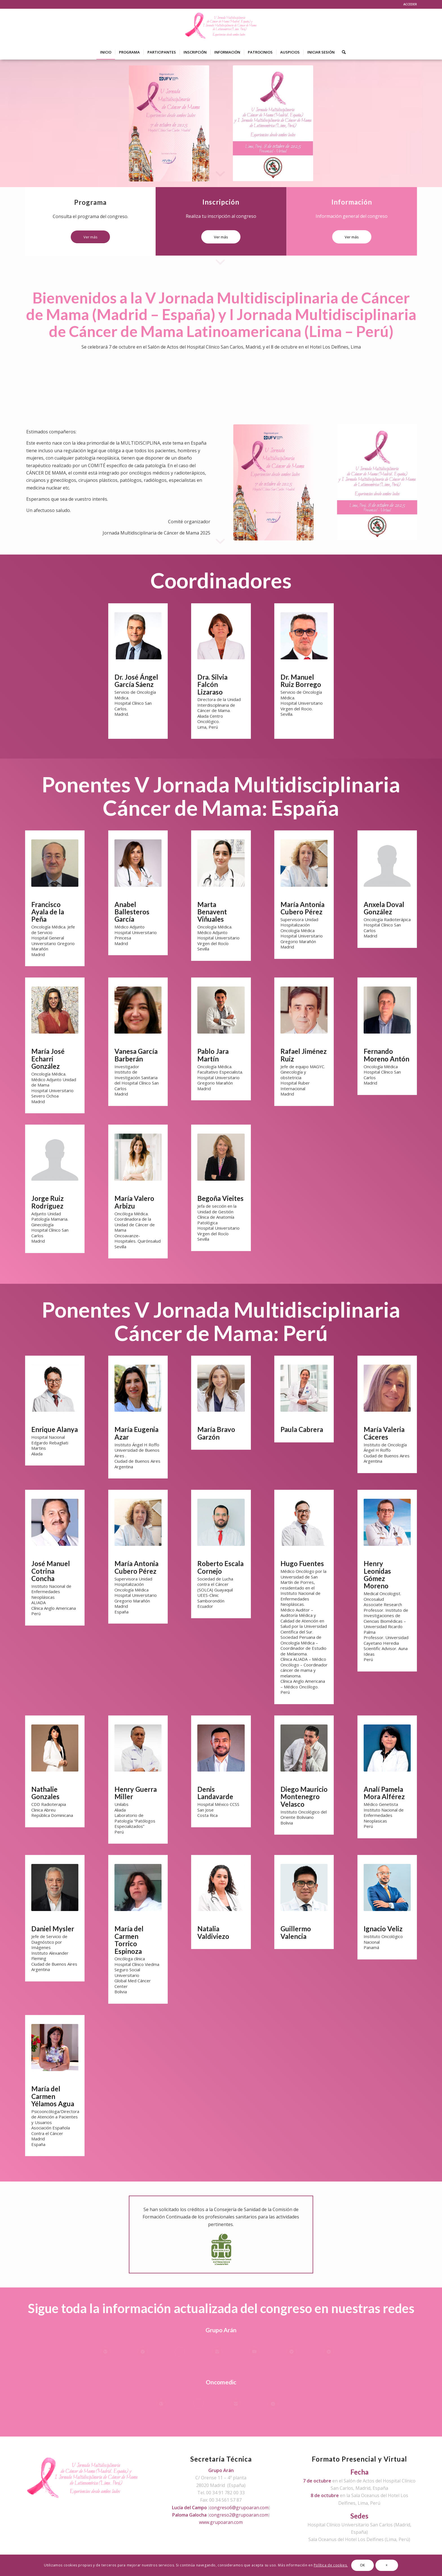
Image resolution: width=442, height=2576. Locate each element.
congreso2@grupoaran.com (238, 2515)
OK (362, 2565)
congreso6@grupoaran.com (239, 2507)
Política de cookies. (331, 2565)
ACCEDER (410, 4)
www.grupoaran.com (221, 2522)
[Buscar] (342, 52)
